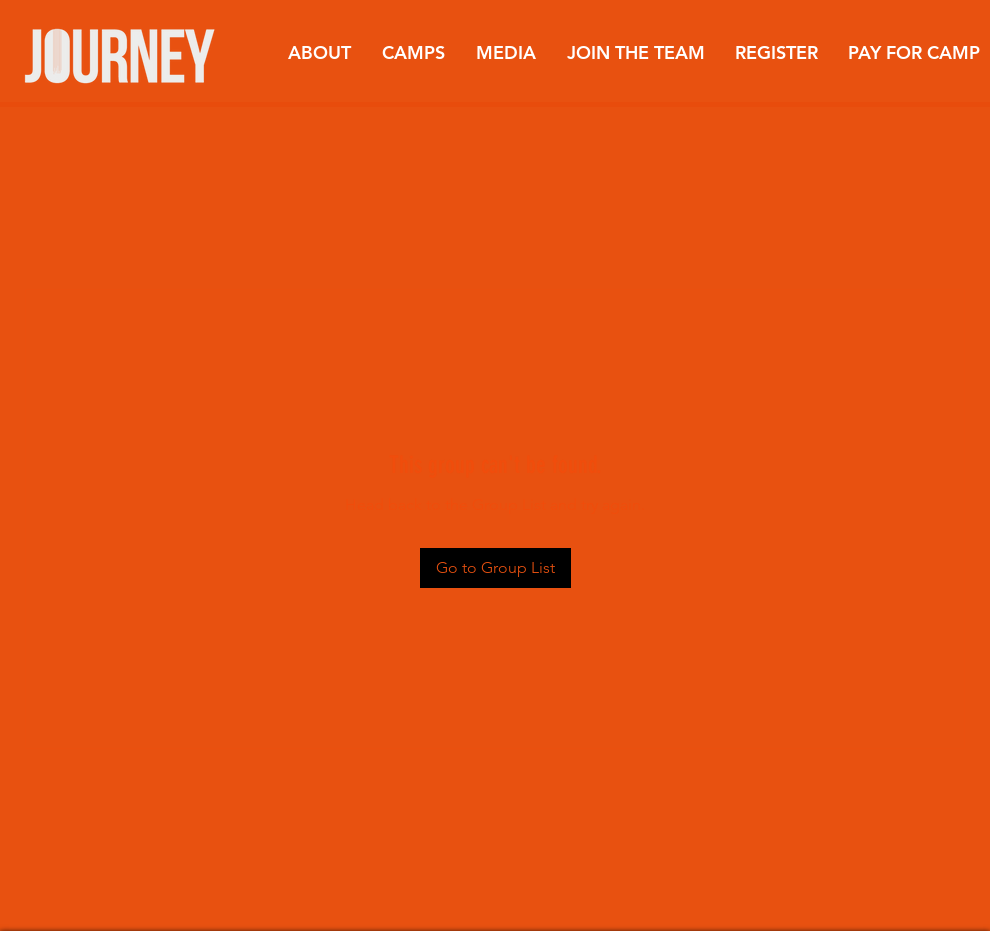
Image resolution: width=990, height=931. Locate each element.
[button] (319, 53)
